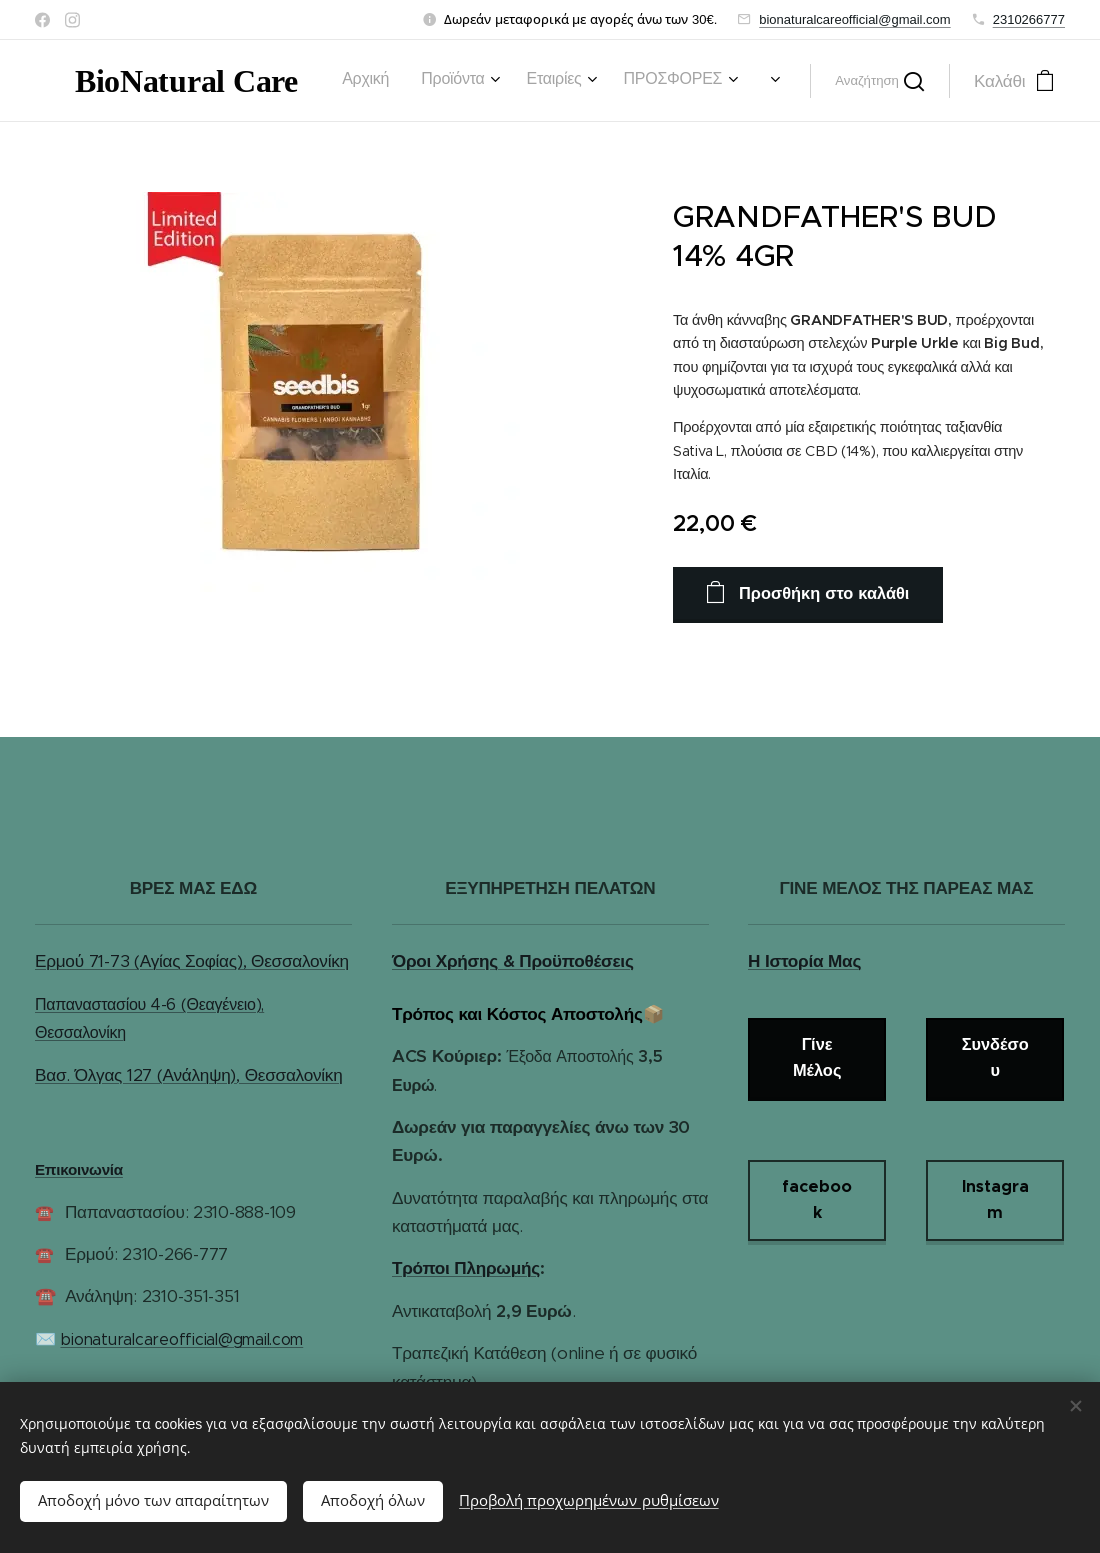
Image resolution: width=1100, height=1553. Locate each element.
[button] (879, 81)
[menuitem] (367, 81)
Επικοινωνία (79, 1169)
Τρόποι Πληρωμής (466, 1268)
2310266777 (1029, 19)
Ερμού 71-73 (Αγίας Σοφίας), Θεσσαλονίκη (192, 961)
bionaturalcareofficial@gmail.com (854, 19)
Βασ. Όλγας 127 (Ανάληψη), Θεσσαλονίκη (188, 1074)
